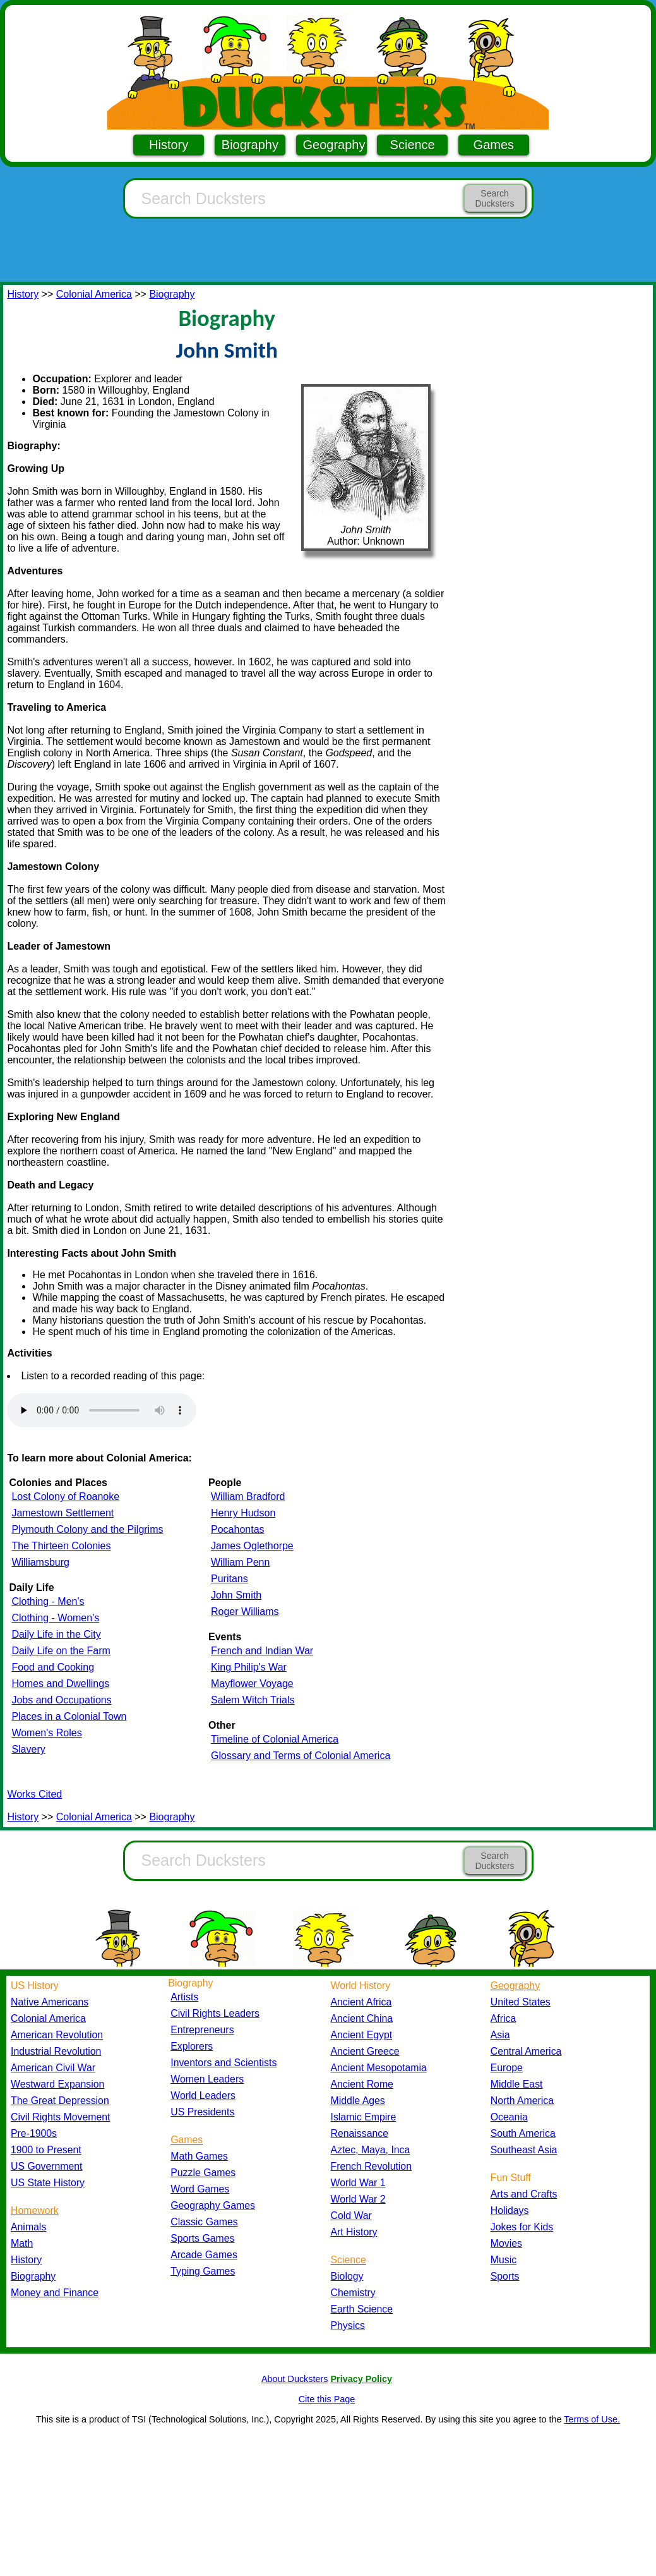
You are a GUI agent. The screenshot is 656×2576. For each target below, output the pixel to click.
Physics (348, 2325)
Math (22, 2243)
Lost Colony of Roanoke (65, 1496)
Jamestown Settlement (62, 1513)
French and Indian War (262, 1650)
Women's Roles (46, 1732)
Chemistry (353, 2292)
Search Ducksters (494, 198)
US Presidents (202, 2112)
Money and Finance (54, 2292)
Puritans (229, 1578)
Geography (334, 145)
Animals (28, 2227)
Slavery (28, 1749)
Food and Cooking (52, 1667)
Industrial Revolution (56, 2051)
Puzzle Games (203, 2172)
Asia (500, 2034)
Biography (250, 145)
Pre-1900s (34, 2133)
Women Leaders (207, 2079)
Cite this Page (327, 2399)
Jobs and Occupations (61, 1700)
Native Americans (49, 2002)
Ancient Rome (362, 2084)
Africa (503, 2018)
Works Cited (34, 1794)
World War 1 (358, 2182)
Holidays (510, 2210)
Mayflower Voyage (252, 1683)
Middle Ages (358, 2100)
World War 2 (358, 2199)
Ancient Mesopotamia (379, 2067)
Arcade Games (203, 2254)
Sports (505, 2276)
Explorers (191, 2046)
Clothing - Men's (47, 1601)
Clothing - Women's (55, 1617)
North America (522, 2100)
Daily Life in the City (55, 1634)
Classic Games (203, 2221)
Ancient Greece (365, 2051)
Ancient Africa (361, 2002)
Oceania (509, 2117)
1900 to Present (46, 2149)
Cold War (351, 2215)
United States (521, 2002)
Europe (507, 2067)
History (168, 145)
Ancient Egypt (362, 2034)
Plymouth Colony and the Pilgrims (87, 1529)
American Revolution (57, 2034)
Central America (526, 2051)
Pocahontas (238, 1529)
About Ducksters (294, 2379)
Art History (354, 2232)
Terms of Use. (592, 2419)
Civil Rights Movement (60, 2117)
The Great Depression (60, 2100)
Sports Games (202, 2238)
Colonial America (94, 294)
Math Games (199, 2156)
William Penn (240, 1562)
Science (412, 145)
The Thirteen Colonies (60, 1545)
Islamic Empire (364, 2117)
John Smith (236, 1595)
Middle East (517, 2084)
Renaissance (360, 2133)
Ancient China (362, 2018)
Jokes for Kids (522, 2227)
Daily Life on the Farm (60, 1650)
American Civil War (53, 2067)
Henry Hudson (243, 1513)
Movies (506, 2243)
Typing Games (202, 2271)
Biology (347, 2276)
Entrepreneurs (202, 2029)
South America (523, 2133)
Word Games (199, 2189)
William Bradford (248, 1496)
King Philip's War (249, 1667)
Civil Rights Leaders (214, 2013)
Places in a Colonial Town (68, 1716)
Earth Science (362, 2309)
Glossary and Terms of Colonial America (300, 1755)
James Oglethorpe (252, 1545)
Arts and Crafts (524, 2194)
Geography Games (212, 2205)
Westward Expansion (57, 2084)
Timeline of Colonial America (274, 1739)
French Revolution (371, 2166)
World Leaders (203, 2095)
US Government (46, 2166)
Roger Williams (245, 1611)
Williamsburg (40, 1562)
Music (503, 2259)
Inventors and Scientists (223, 2062)
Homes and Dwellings (60, 1683)
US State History (48, 2182)
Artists (184, 1997)
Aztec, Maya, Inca (370, 2149)
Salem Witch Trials (252, 1700)
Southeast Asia (524, 2149)
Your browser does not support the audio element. (101, 1410)
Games (494, 145)
